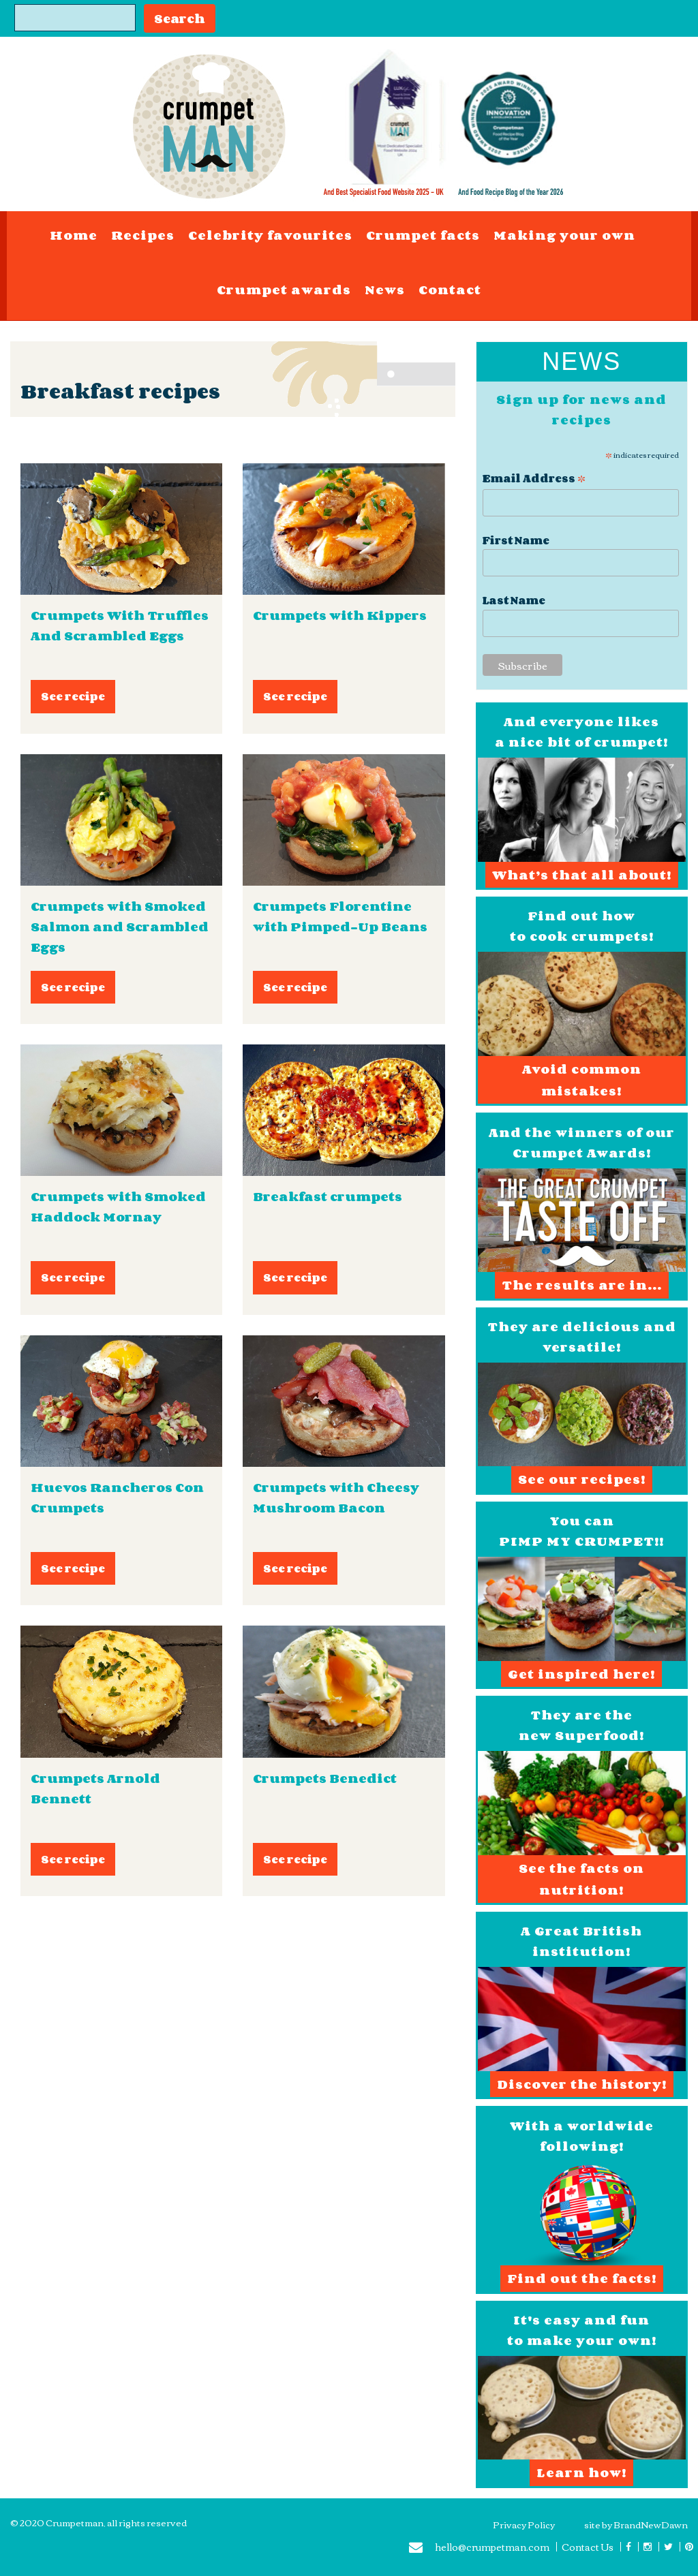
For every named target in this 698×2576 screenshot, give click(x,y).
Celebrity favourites (270, 235)
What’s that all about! (581, 875)
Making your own (564, 235)
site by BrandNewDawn (636, 2524)
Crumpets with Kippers (340, 615)
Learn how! (581, 2472)
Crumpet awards (284, 289)
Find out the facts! (581, 2278)
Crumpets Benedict (325, 1778)
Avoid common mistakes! (581, 1080)
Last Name (514, 600)
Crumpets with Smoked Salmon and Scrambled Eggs (120, 926)
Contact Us (587, 2546)
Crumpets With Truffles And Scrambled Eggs (120, 625)
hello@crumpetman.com (479, 2549)
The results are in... (582, 1285)
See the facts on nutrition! (581, 1879)
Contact (450, 289)
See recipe (73, 696)
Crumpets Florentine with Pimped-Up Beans (340, 916)
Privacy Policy (524, 2524)
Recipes (142, 235)
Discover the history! (582, 2084)
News (385, 289)
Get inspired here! (581, 1674)
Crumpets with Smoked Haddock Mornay (118, 1206)
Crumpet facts (423, 235)
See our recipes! (582, 1479)
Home (73, 235)
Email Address (534, 477)
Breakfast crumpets (327, 1196)
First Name (516, 540)
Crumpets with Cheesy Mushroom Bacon (336, 1497)
